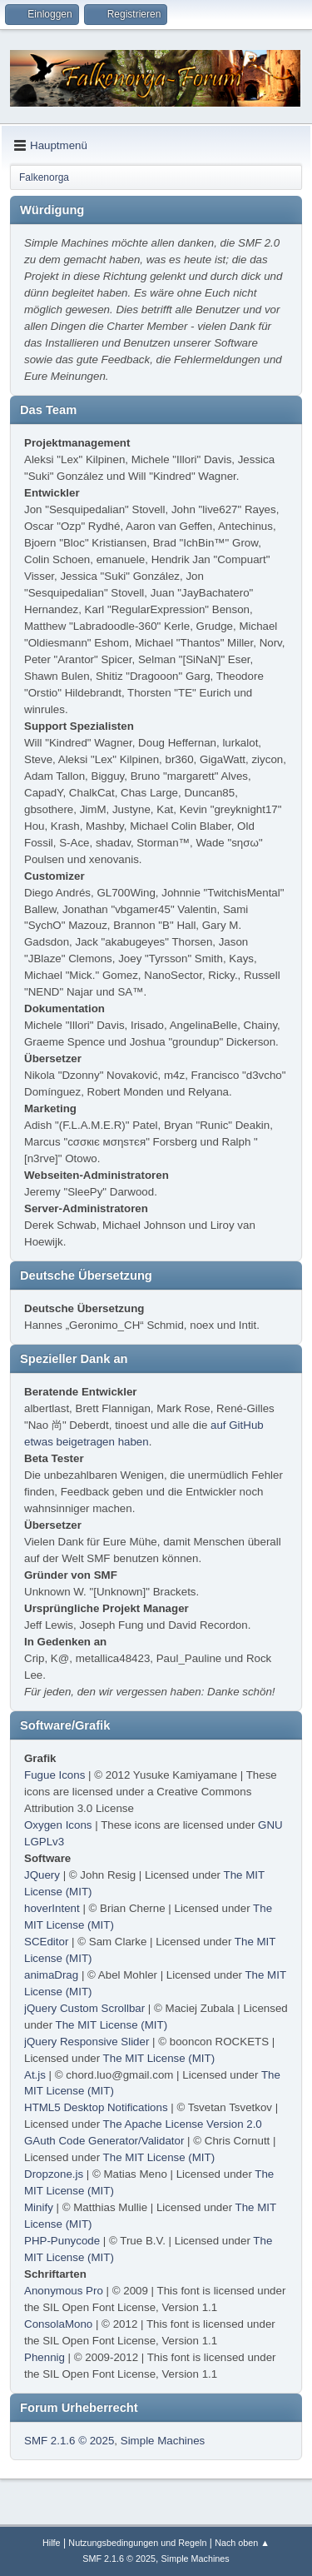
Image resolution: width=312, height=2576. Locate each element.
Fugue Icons (54, 1775)
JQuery (42, 1875)
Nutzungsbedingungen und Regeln (137, 2543)
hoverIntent (52, 1908)
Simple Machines (163, 2440)
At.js (35, 2075)
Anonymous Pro (63, 2290)
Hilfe (51, 2543)
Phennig (44, 2357)
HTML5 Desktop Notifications (96, 2107)
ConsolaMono (58, 2324)
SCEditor (46, 1941)
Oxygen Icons (58, 1825)
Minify (38, 2207)
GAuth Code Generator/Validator (104, 2140)
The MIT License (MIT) (112, 2025)
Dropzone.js (53, 2174)
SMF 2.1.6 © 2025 (69, 2440)
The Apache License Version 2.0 (182, 2124)
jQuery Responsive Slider (86, 2041)
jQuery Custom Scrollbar (84, 2008)
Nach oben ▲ (242, 2543)
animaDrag (51, 1975)
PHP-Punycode (62, 2240)
